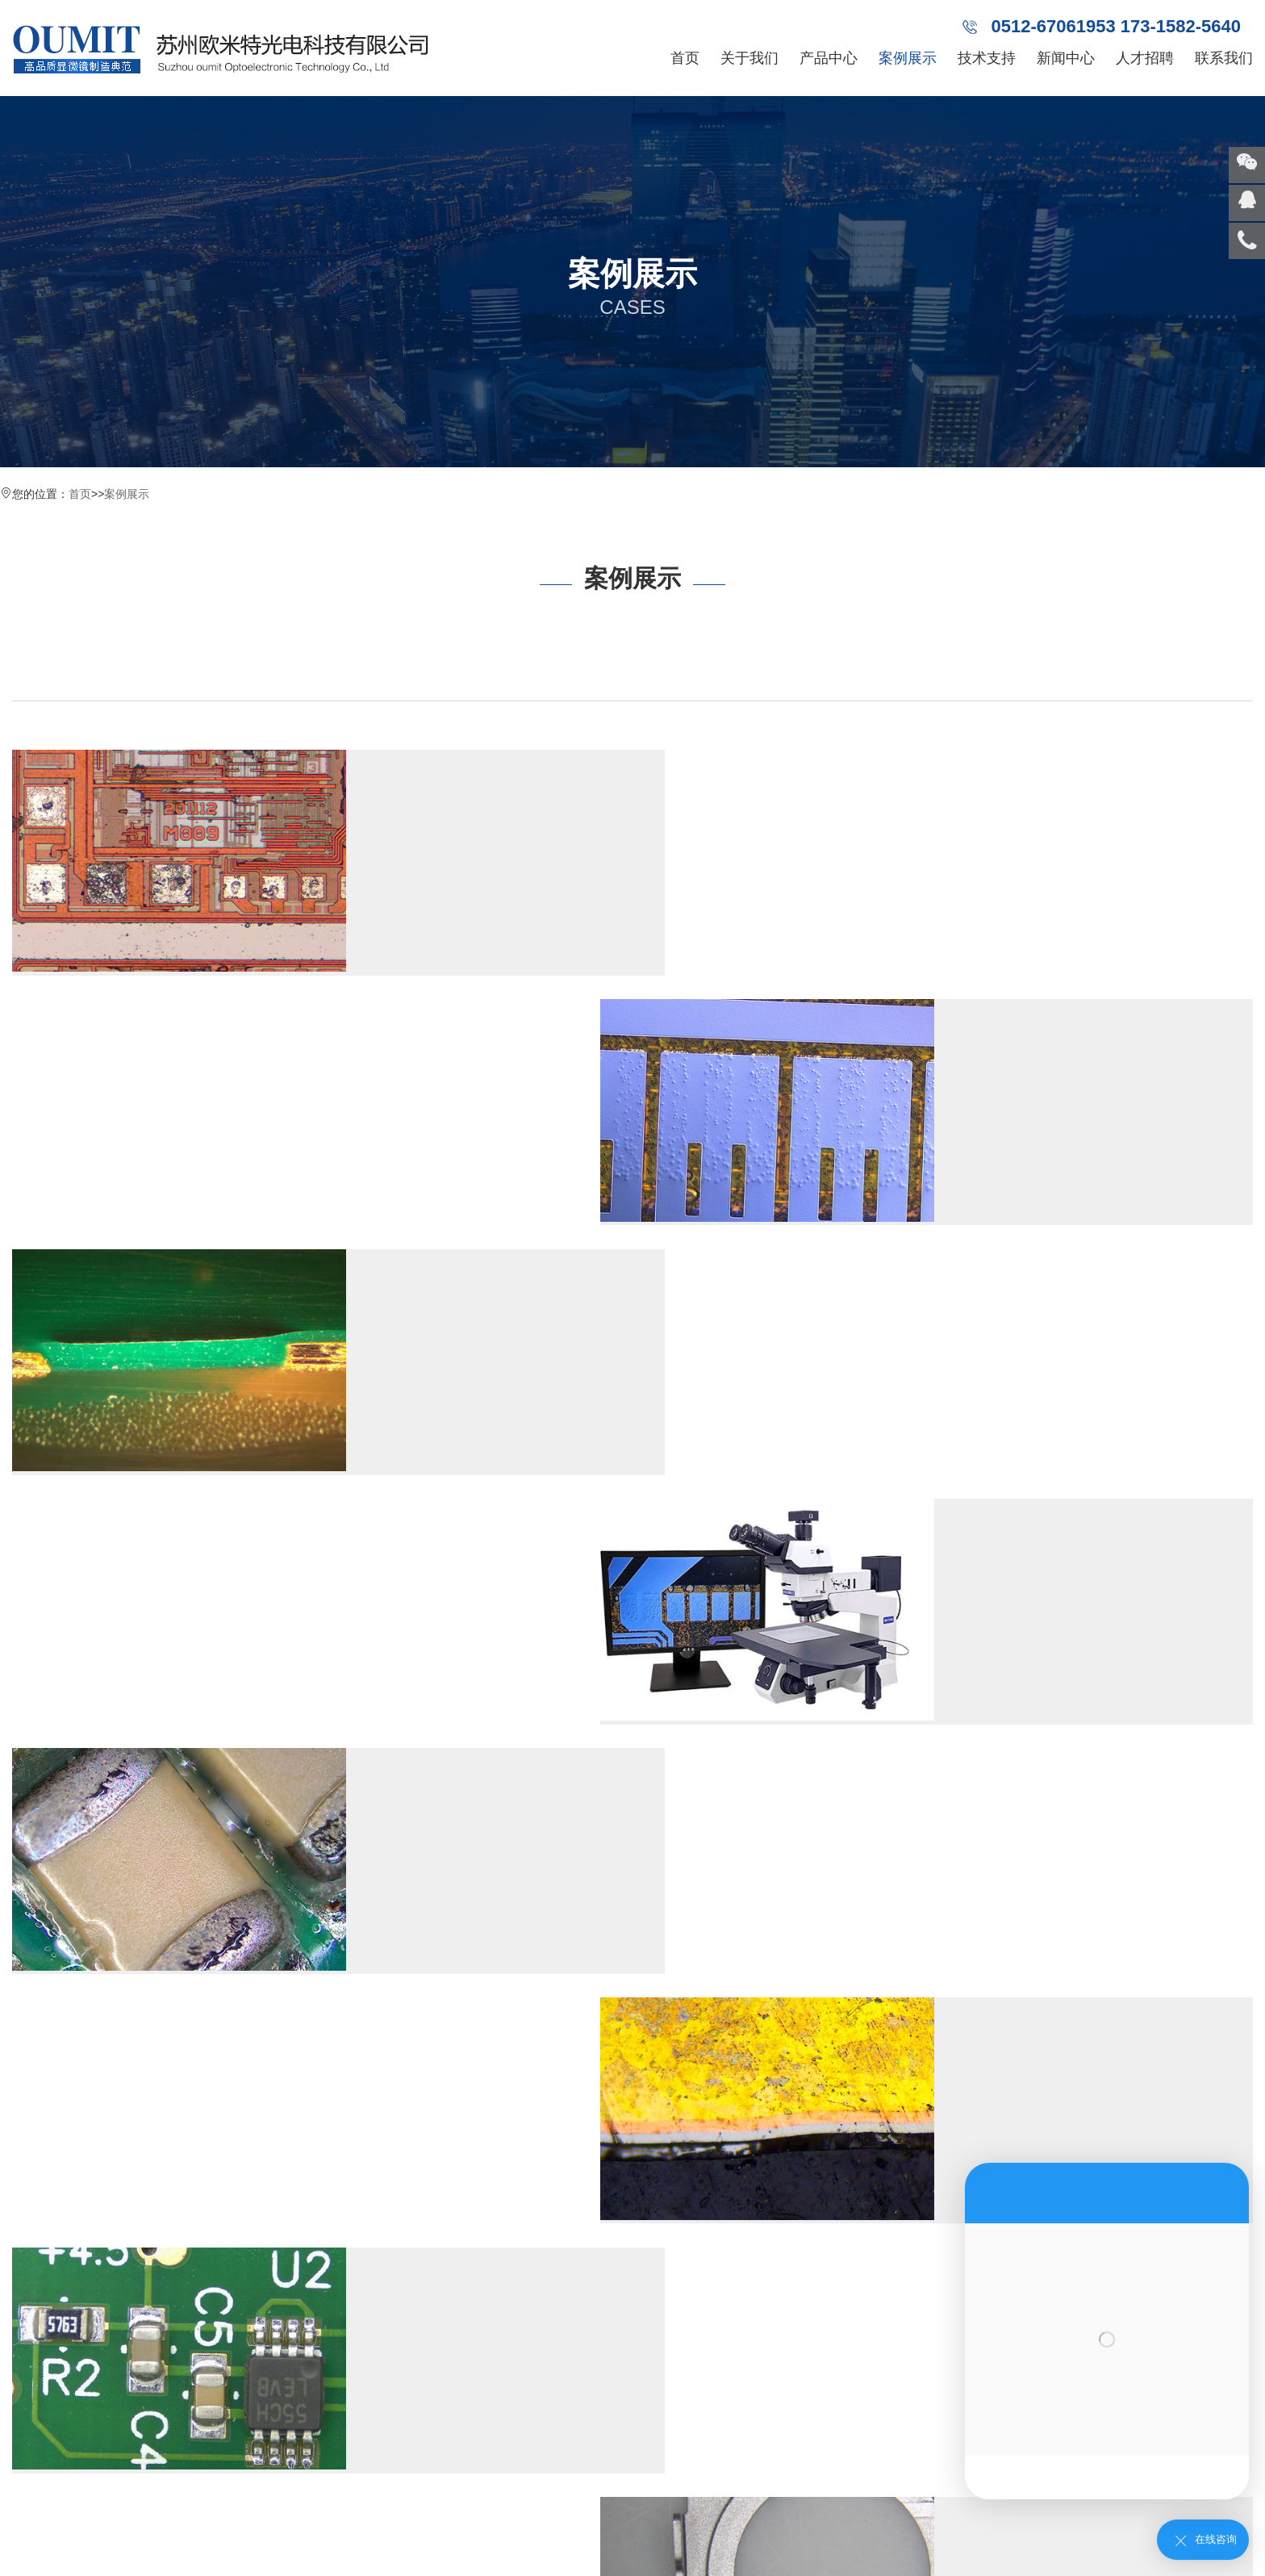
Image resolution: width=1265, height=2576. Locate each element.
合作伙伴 (34, 2307)
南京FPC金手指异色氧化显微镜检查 (439, 1785)
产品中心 (828, 58)
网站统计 (22, 2567)
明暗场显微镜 (926, 2449)
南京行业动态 (328, 2236)
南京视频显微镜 (167, 2378)
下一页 (242, 2028)
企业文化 (34, 2236)
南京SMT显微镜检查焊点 (399, 1535)
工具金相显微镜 (905, 2396)
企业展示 (34, 2378)
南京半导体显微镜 (173, 2413)
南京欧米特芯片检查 (382, 784)
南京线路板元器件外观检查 (406, 1285)
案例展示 (908, 58)
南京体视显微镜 (167, 2342)
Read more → (345, 935)
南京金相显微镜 (167, 2200)
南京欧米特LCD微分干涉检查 (1048, 784)
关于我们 (749, 58)
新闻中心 (1066, 58)
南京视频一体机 (167, 2236)
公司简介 (34, 2200)
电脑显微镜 (848, 2413)
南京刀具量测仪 (167, 2449)
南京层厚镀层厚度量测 (1023, 1285)
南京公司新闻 (328, 2200)
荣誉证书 (34, 2413)
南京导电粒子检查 (1007, 1034)
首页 (684, 58)
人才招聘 (1145, 58)
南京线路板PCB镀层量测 (399, 1034)
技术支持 (987, 58)
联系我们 (1224, 58)
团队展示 (34, 2342)
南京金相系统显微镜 (179, 2307)
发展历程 (34, 2271)
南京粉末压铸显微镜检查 (1032, 1535)
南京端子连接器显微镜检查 (1040, 1785)
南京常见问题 (328, 2271)
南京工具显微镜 (167, 2271)
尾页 (295, 2028)
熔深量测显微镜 (927, 2413)
